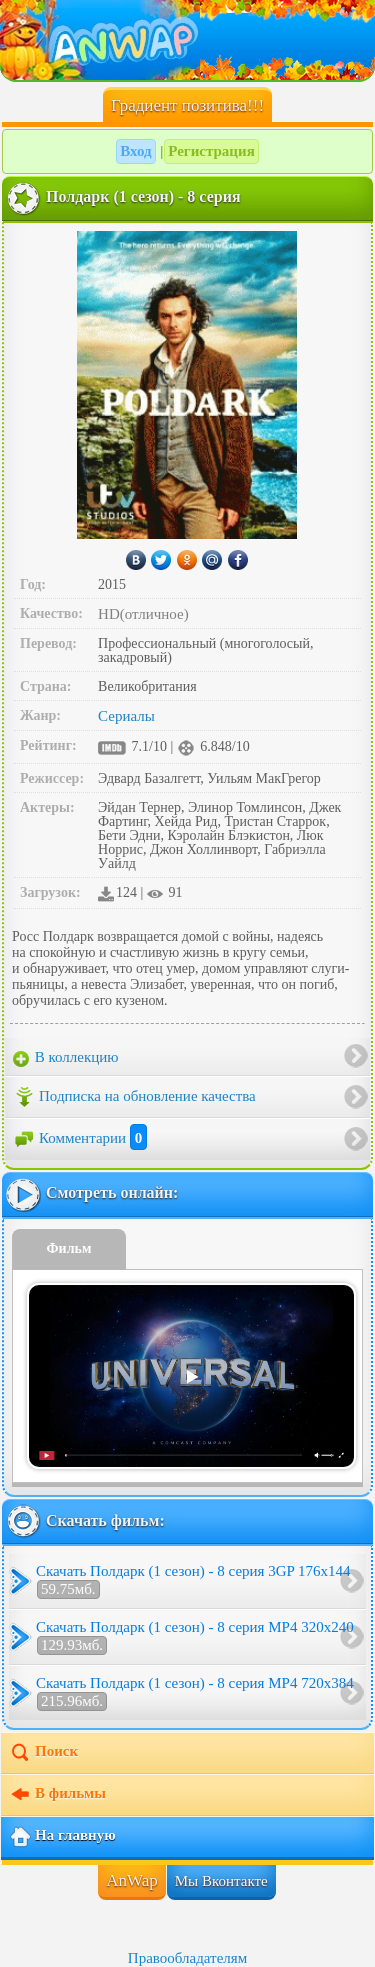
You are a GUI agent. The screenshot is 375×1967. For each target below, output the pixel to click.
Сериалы (126, 716)
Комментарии (80, 1138)
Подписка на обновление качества (134, 1097)
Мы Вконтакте (221, 1881)
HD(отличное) (143, 614)
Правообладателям (187, 1958)
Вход (135, 151)
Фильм (69, 1248)
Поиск (43, 1753)
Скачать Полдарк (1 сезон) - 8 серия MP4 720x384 (195, 1693)
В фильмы (57, 1795)
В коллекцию (66, 1058)
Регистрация (211, 151)
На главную (62, 1837)
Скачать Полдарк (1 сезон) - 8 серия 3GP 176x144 (193, 1581)
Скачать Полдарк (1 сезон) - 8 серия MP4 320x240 (195, 1637)
